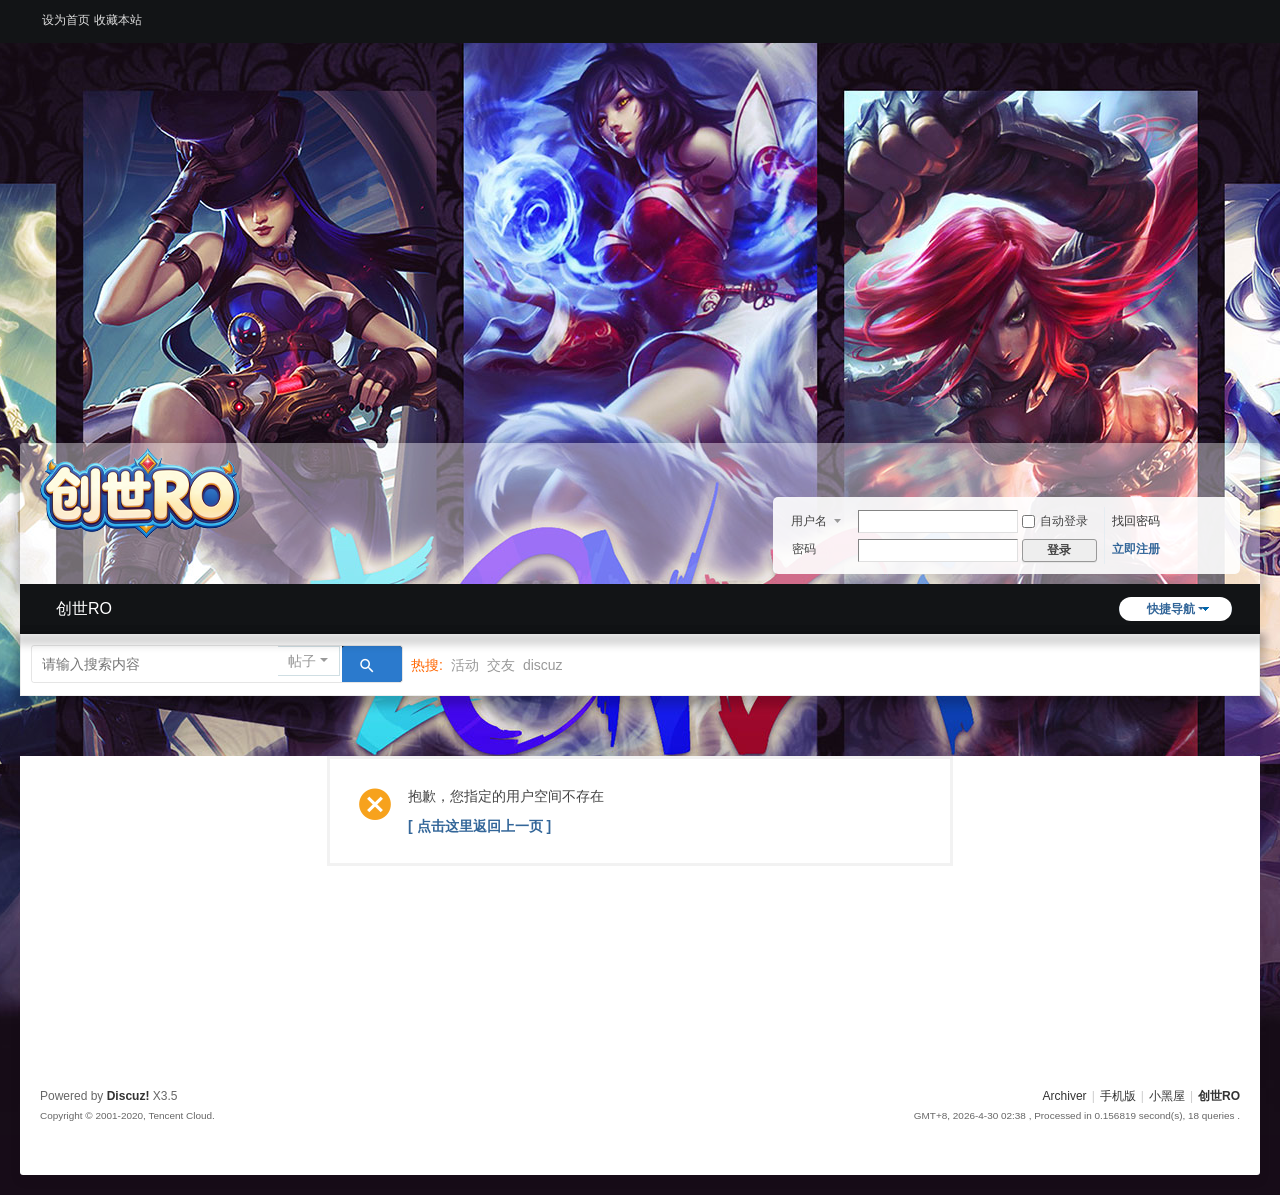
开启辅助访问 (1235, 14)
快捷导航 (1171, 609)
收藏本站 (118, 20)
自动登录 (1055, 521)
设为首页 (66, 20)
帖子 (302, 661)
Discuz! (128, 1096)
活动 (465, 665)
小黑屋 (1167, 1096)
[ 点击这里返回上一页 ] (479, 826)
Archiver (1065, 1096)
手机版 (1118, 1096)
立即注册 (1136, 549)
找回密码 (1136, 521)
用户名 (809, 521)
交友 (501, 665)
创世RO (84, 608)
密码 (804, 549)
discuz (543, 665)
